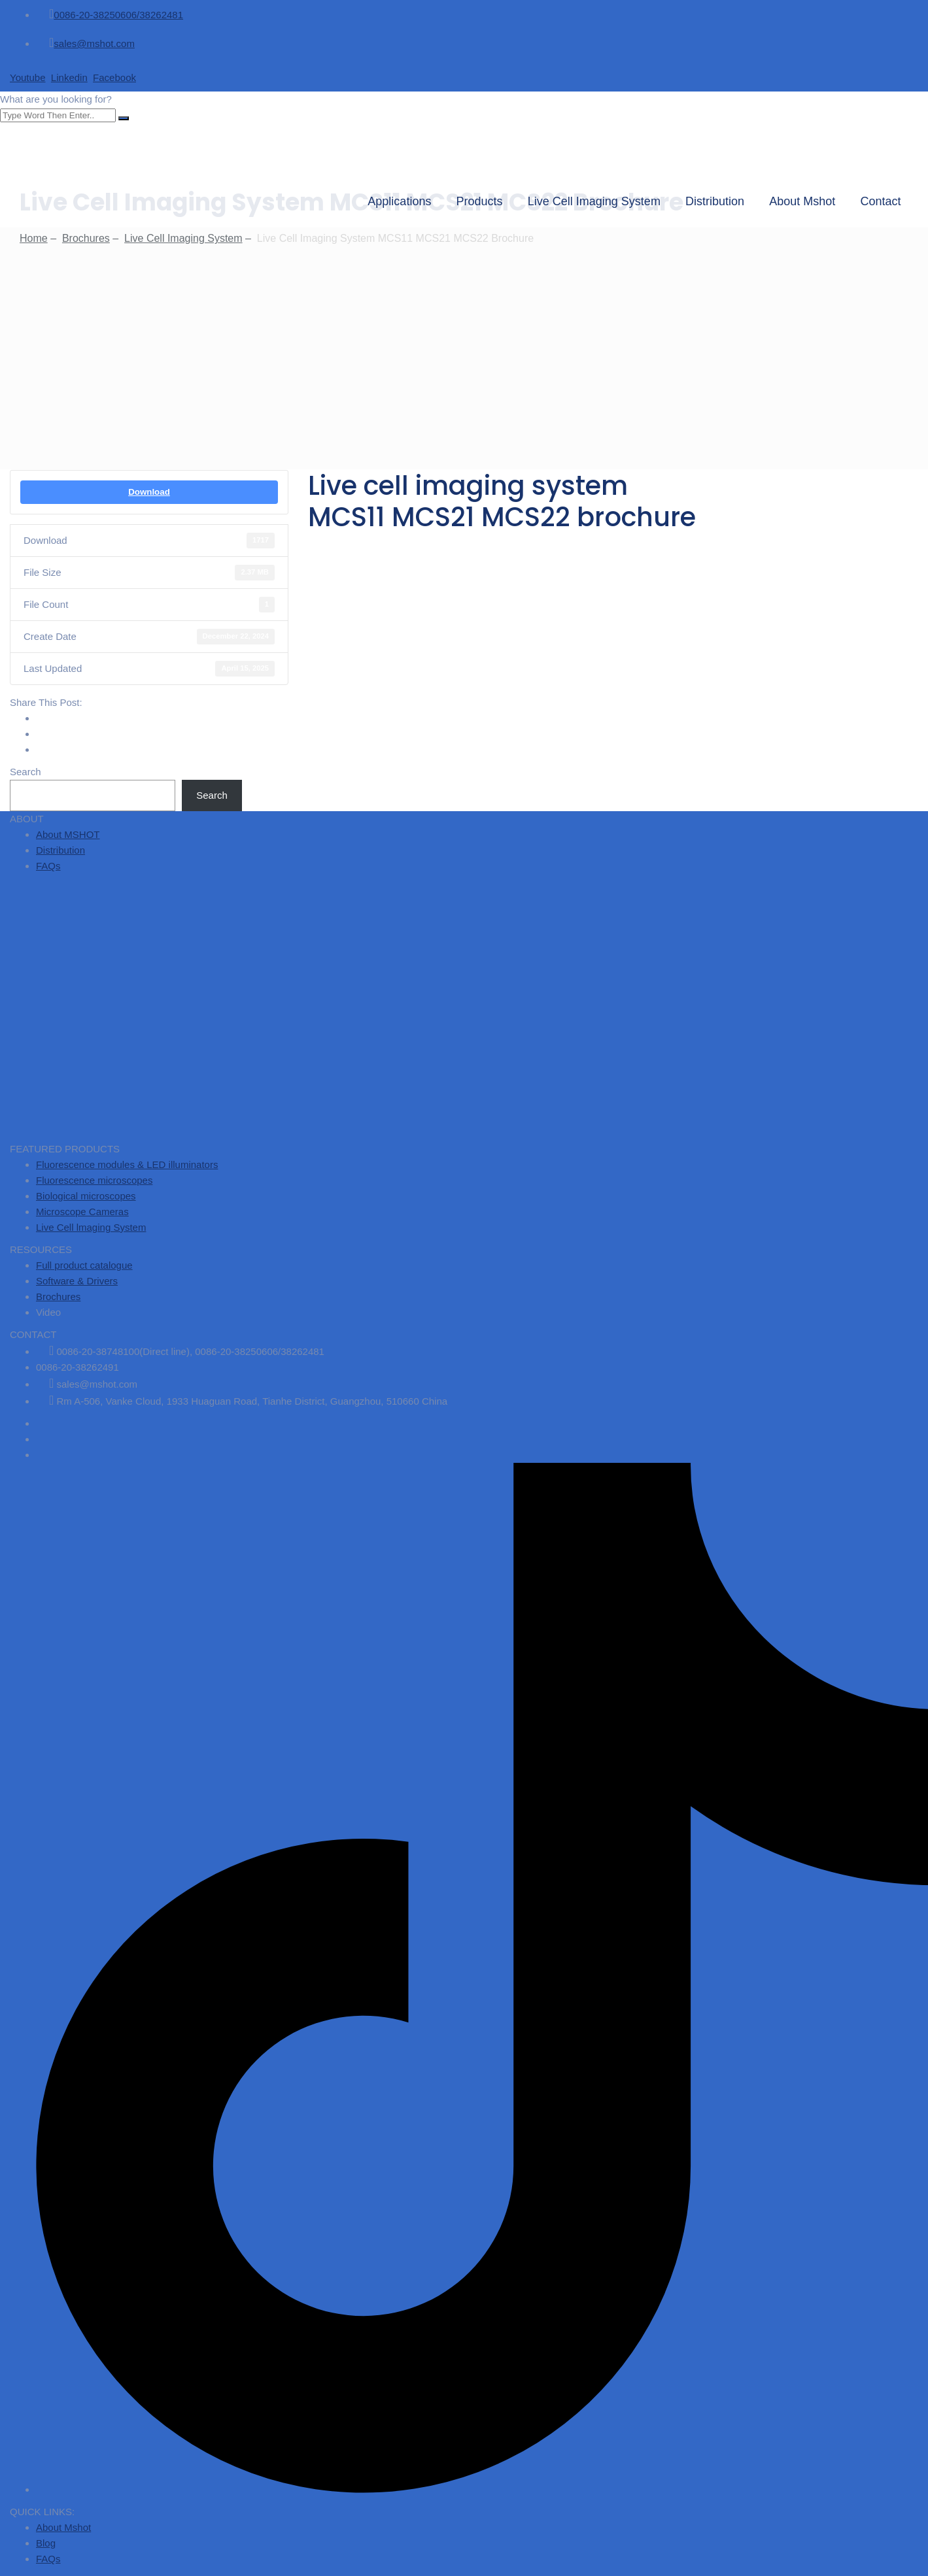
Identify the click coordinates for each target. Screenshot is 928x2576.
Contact (887, 201)
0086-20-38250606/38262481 (118, 14)
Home (34, 238)
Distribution (721, 201)
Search (25, 771)
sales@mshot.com (94, 43)
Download (149, 492)
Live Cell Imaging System (600, 201)
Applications (406, 201)
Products (485, 201)
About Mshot (809, 201)
